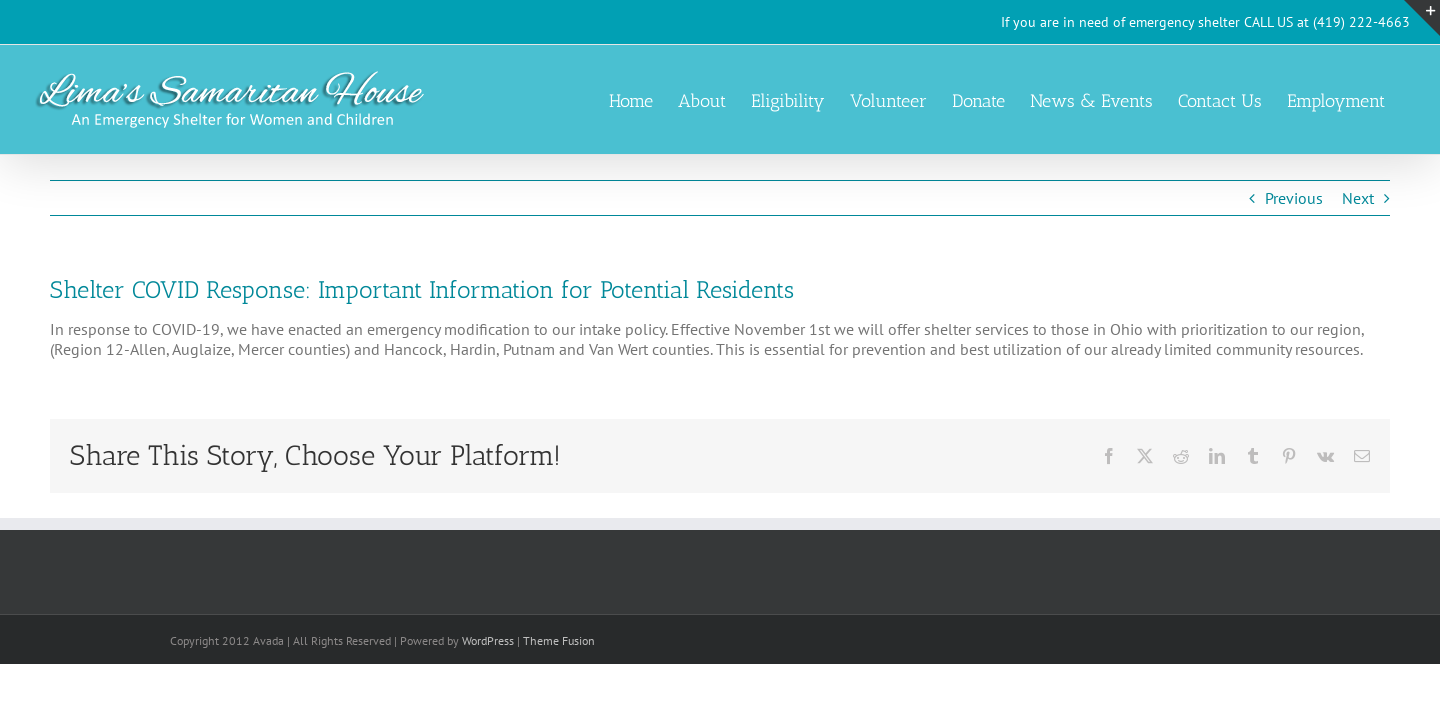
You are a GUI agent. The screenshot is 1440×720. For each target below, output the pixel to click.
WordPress (488, 640)
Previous (1294, 198)
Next (1358, 198)
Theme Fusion (559, 640)
